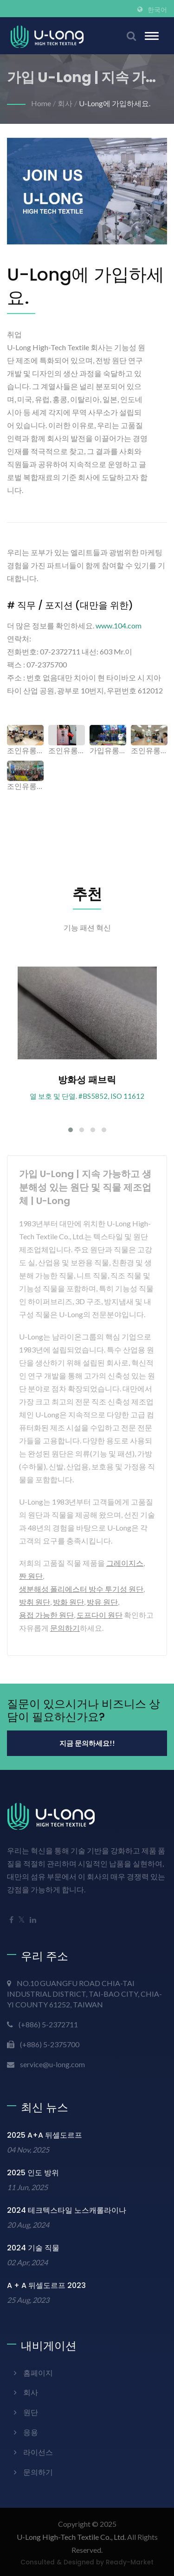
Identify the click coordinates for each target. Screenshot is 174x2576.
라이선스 (38, 2452)
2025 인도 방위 (33, 2172)
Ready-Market (130, 2562)
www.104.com (119, 625)
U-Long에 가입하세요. (114, 103)
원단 (30, 2412)
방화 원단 (68, 1601)
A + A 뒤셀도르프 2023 (46, 2285)
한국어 (157, 9)
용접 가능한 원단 (46, 1614)
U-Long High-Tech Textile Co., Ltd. (71, 2536)
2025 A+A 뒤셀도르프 (44, 2135)
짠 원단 (31, 1575)
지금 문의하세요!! (87, 1743)
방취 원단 (34, 1601)
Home (41, 103)
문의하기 (65, 1627)
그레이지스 (124, 1562)
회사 (65, 103)
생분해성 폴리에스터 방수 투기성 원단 (81, 1588)
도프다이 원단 (99, 1614)
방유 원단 (102, 1601)
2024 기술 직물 (33, 2248)
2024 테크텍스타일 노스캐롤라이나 (66, 2210)
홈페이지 (38, 2372)
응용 (30, 2432)
